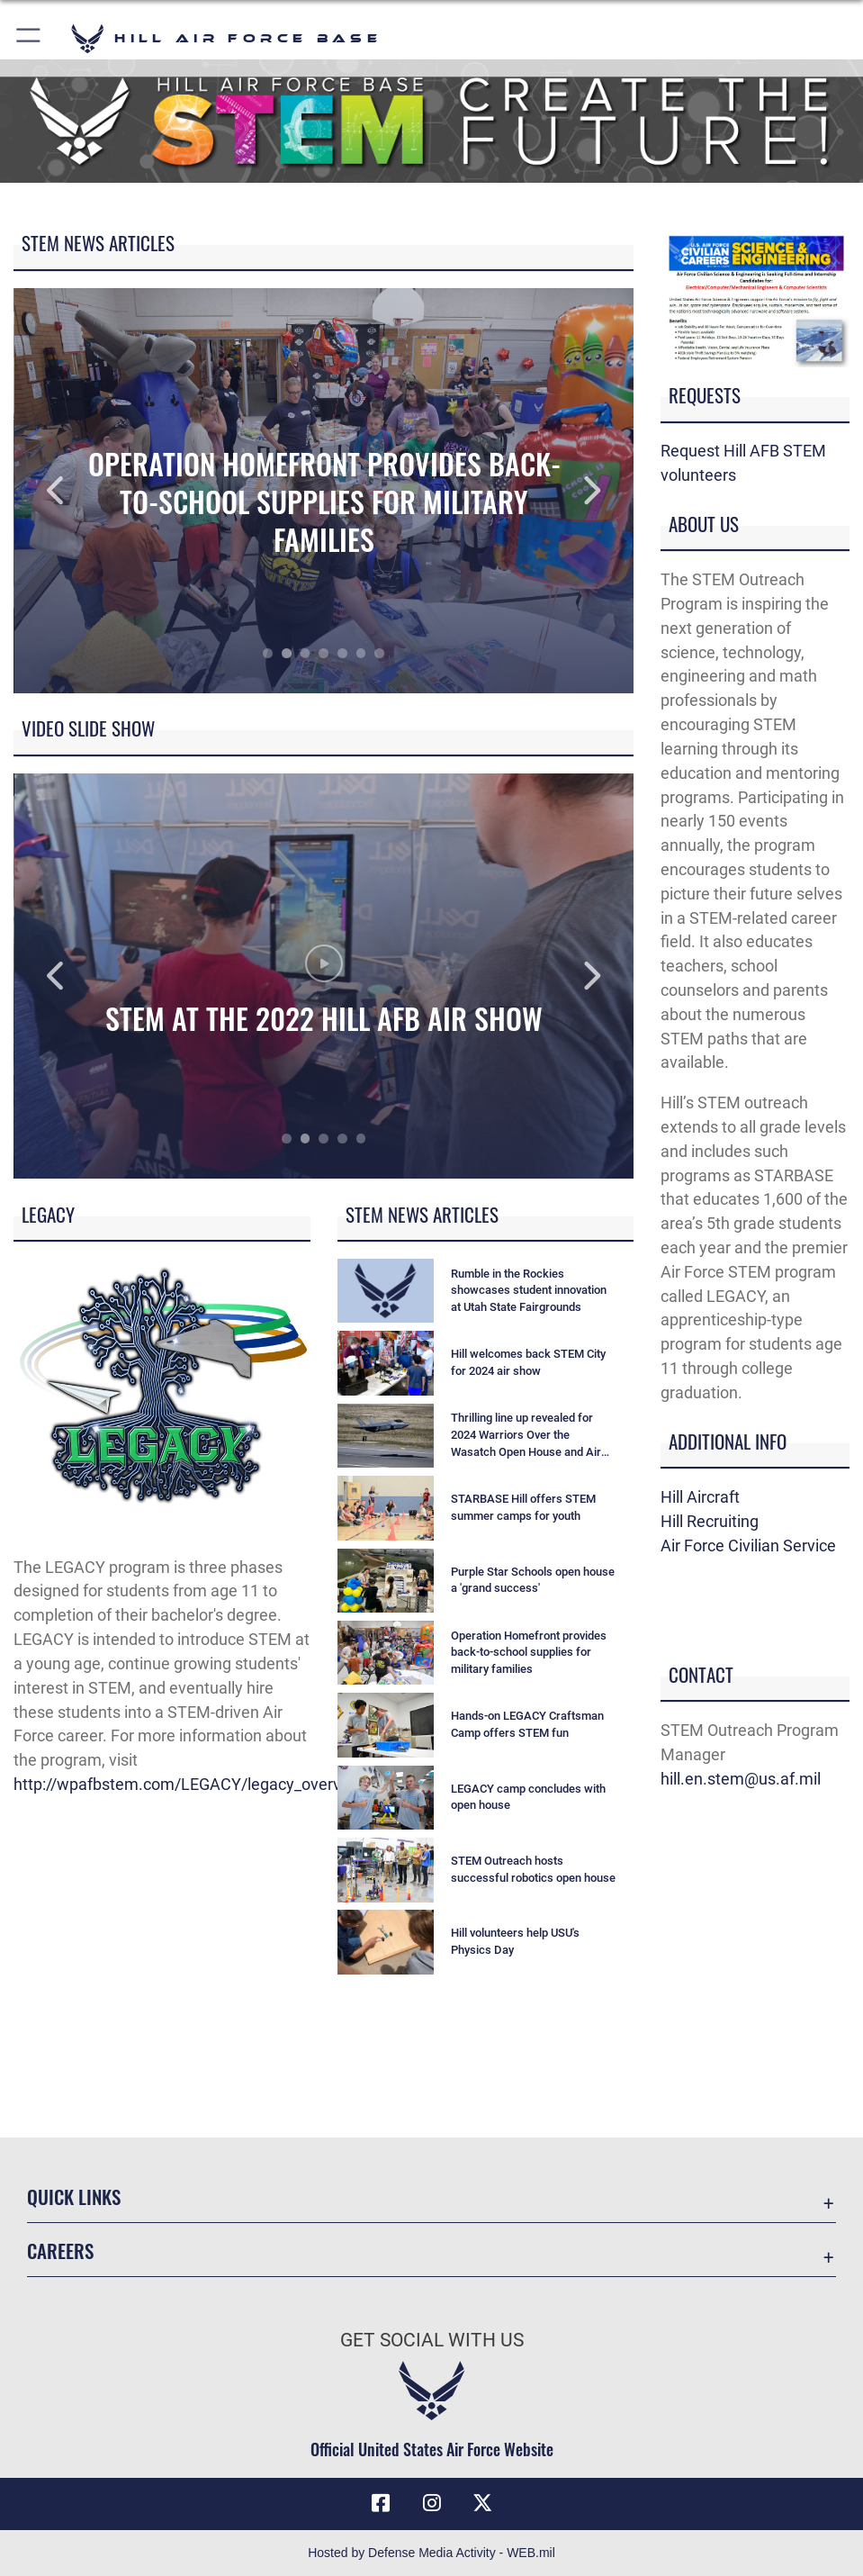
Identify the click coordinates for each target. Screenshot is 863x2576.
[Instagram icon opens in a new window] (431, 2503)
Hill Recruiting (710, 1521)
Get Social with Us (432, 2339)
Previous (75, 491)
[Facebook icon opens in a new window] (380, 2503)
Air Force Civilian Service (748, 1545)
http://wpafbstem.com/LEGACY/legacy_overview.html (207, 1784)
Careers (60, 2250)
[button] (29, 38)
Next (571, 491)
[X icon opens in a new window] (482, 2503)
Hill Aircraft (700, 1496)
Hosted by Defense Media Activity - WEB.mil (431, 2552)
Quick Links (74, 2196)
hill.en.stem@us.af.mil (741, 1778)
